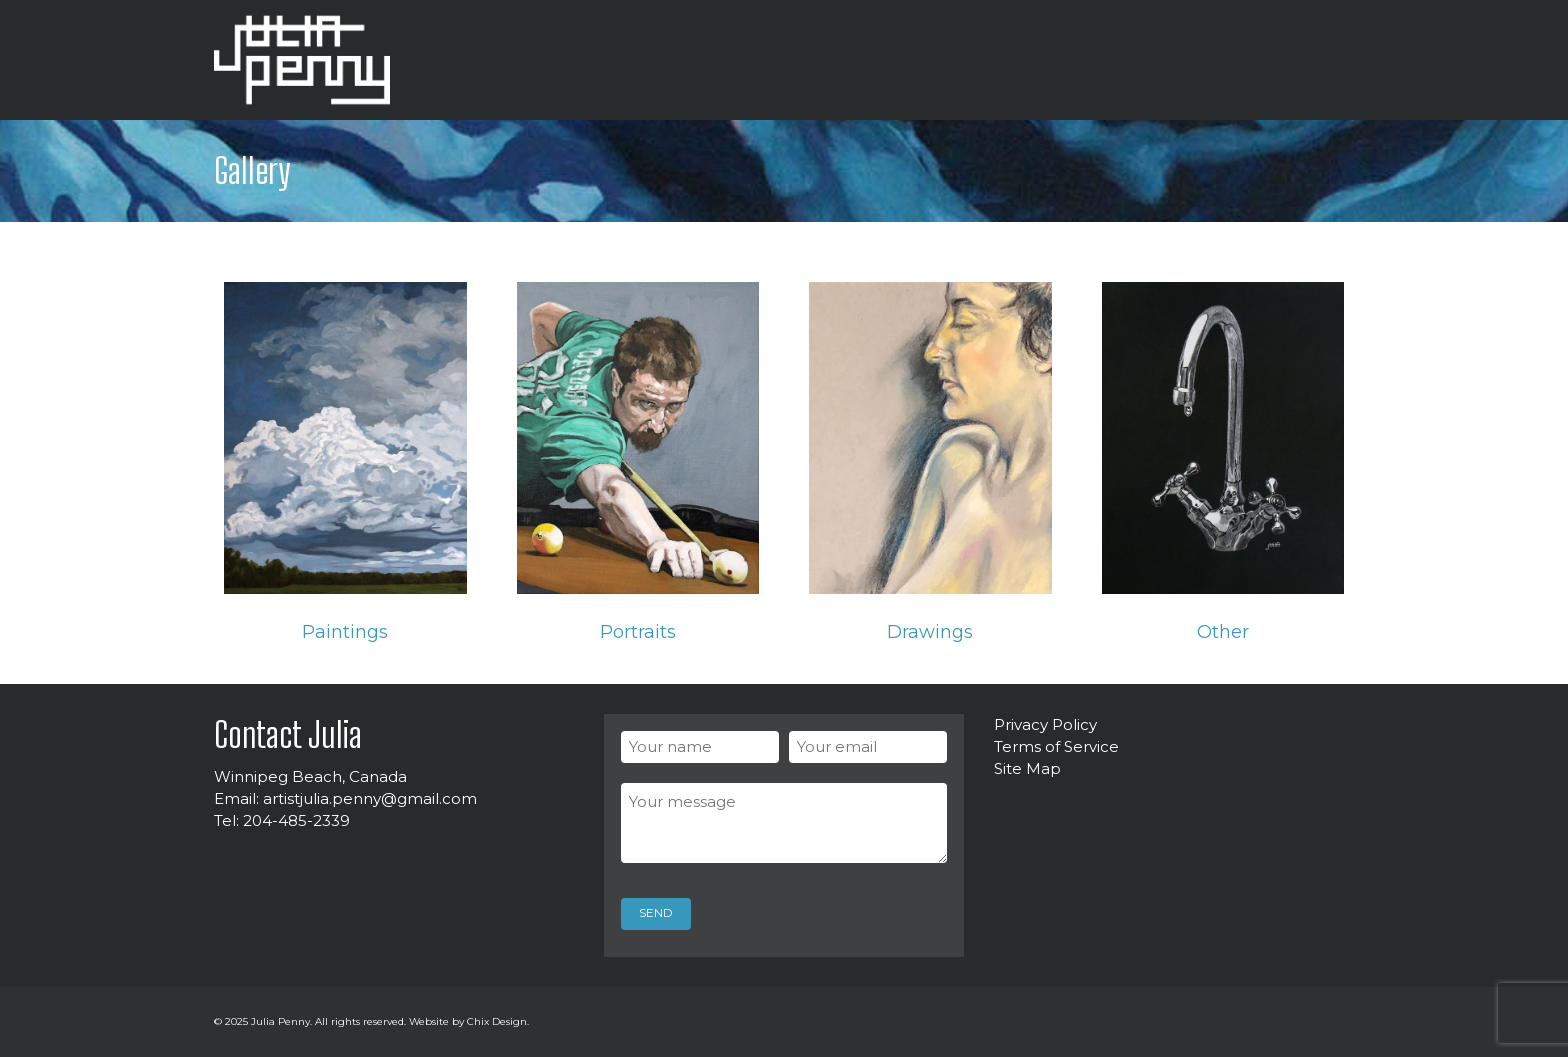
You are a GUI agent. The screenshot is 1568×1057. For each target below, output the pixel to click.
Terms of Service (1056, 746)
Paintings (345, 632)
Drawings (930, 632)
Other (1223, 632)
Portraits (638, 632)
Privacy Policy (1045, 724)
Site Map (1027, 768)
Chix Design (497, 1021)
